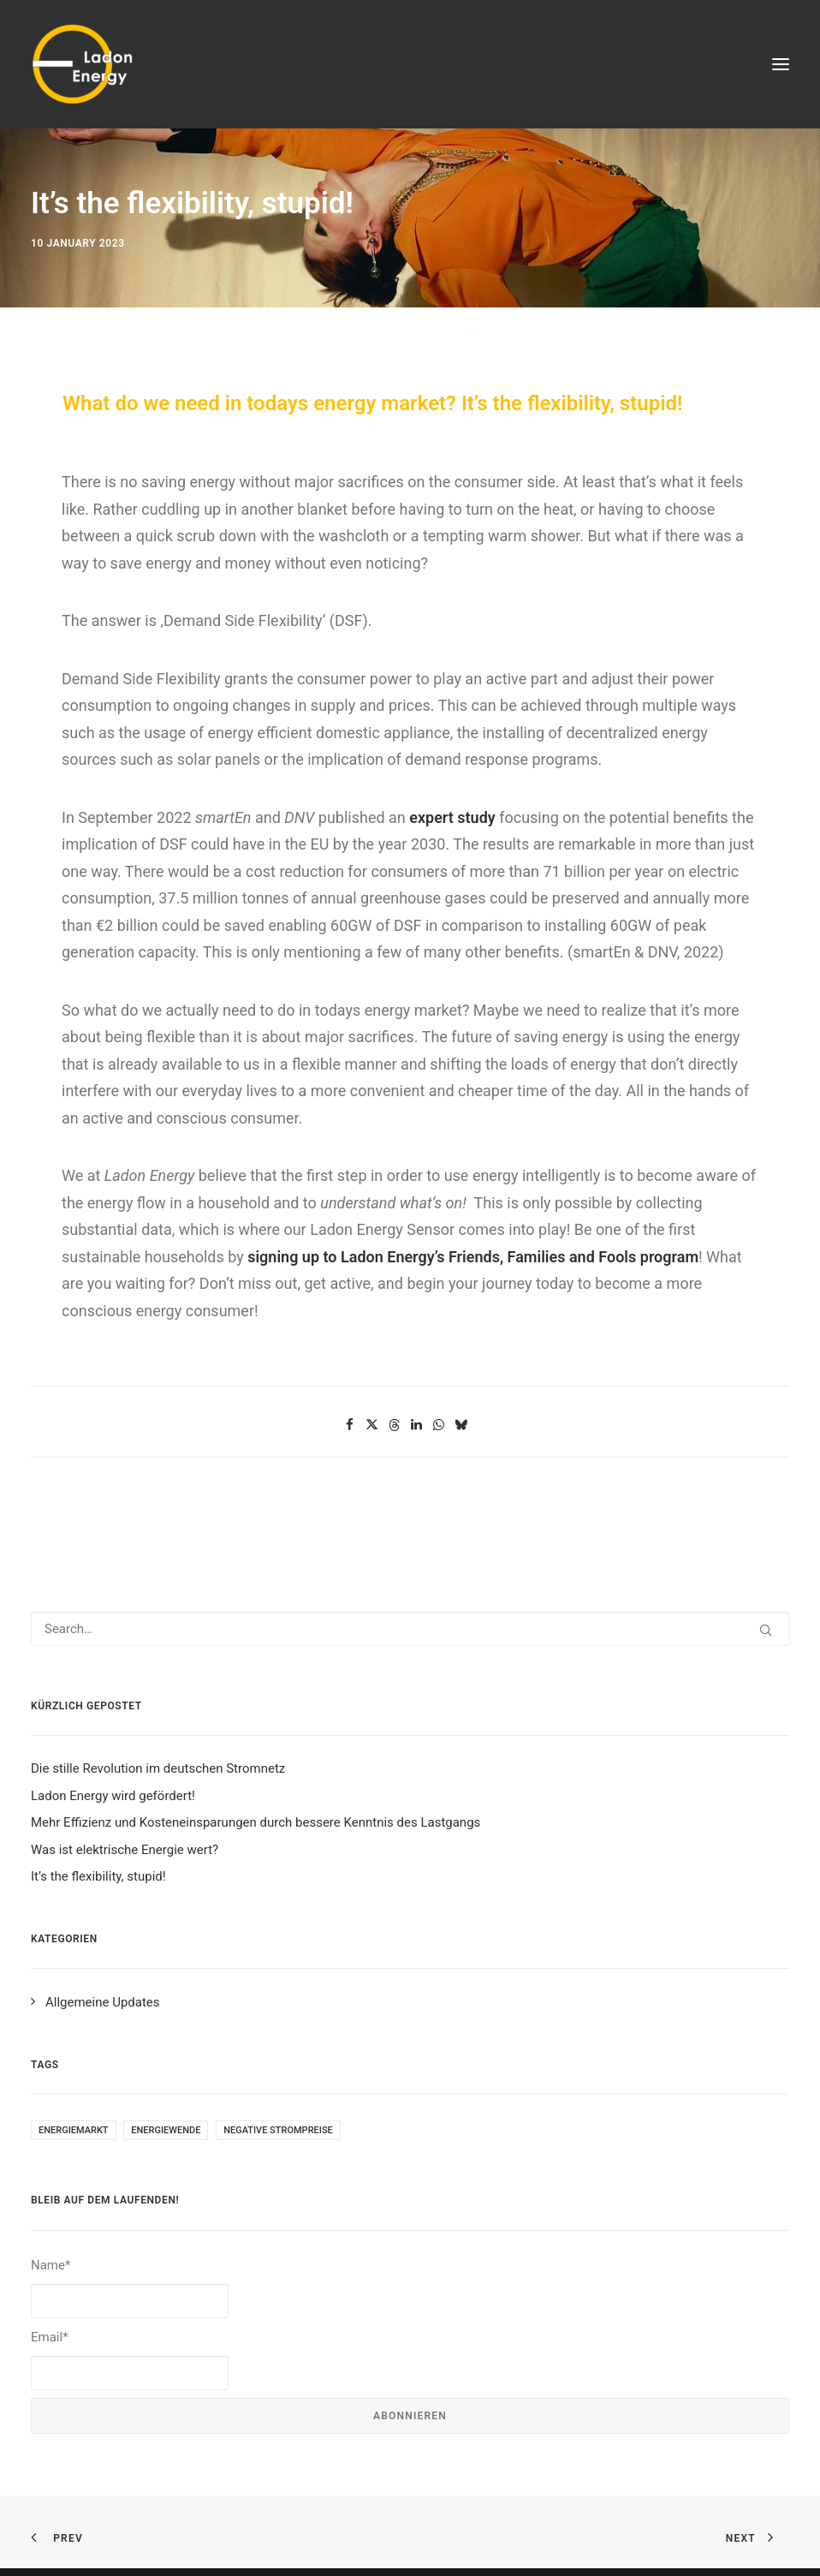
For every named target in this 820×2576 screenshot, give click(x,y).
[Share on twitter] (372, 1425)
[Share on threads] (394, 1425)
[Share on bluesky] (461, 1425)
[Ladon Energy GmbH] (82, 64)
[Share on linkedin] (417, 1425)
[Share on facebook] (350, 1425)
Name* (130, 2287)
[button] (780, 64)
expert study (452, 817)
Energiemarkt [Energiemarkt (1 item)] (74, 2130)
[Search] (410, 1629)
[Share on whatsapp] (439, 1425)
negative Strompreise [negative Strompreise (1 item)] (278, 2130)
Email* (130, 2359)
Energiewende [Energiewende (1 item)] (165, 2130)
